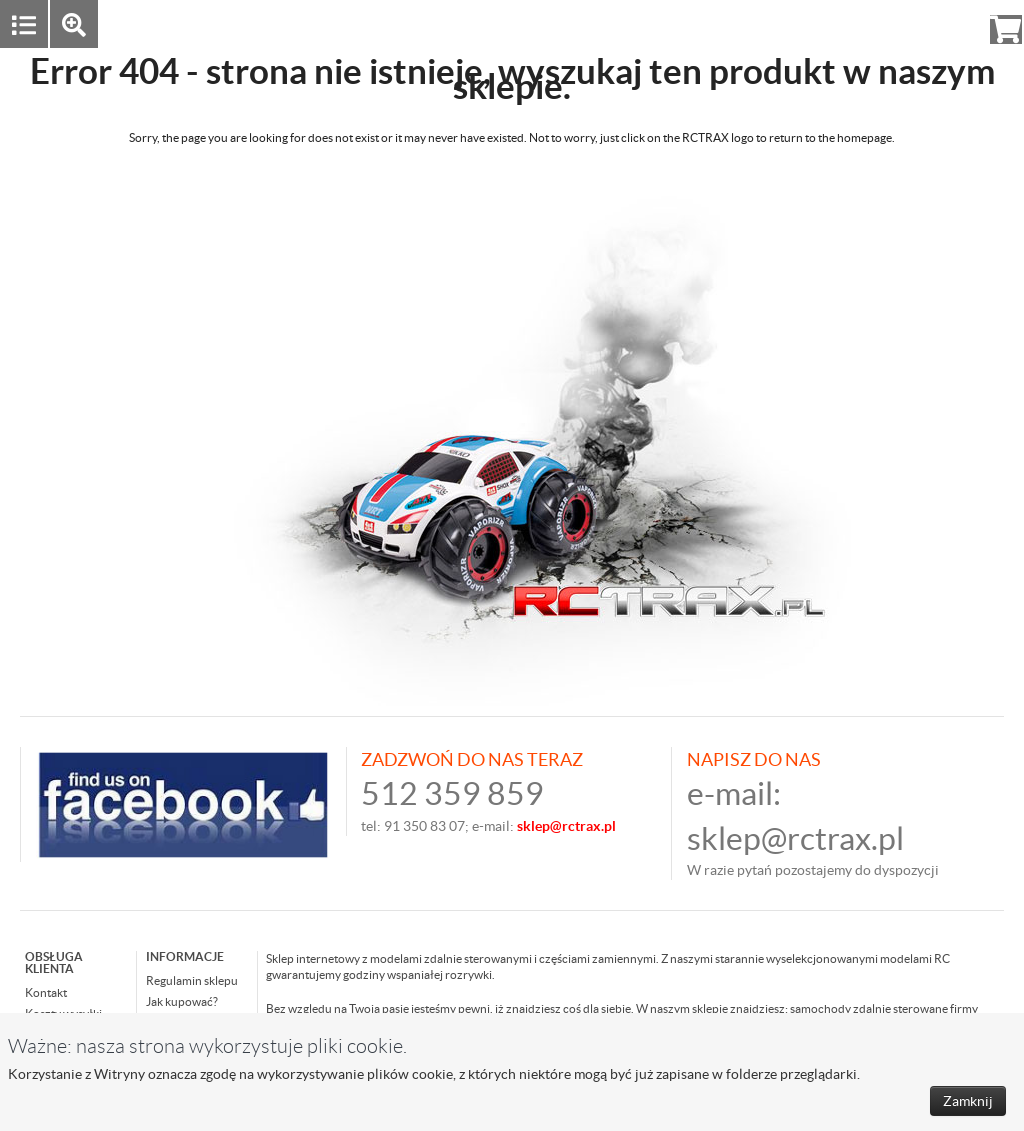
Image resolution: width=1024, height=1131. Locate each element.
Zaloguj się (851, 23)
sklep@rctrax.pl (795, 838)
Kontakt (46, 992)
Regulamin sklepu (192, 980)
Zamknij (968, 1101)
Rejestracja (933, 23)
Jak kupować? (182, 1001)
